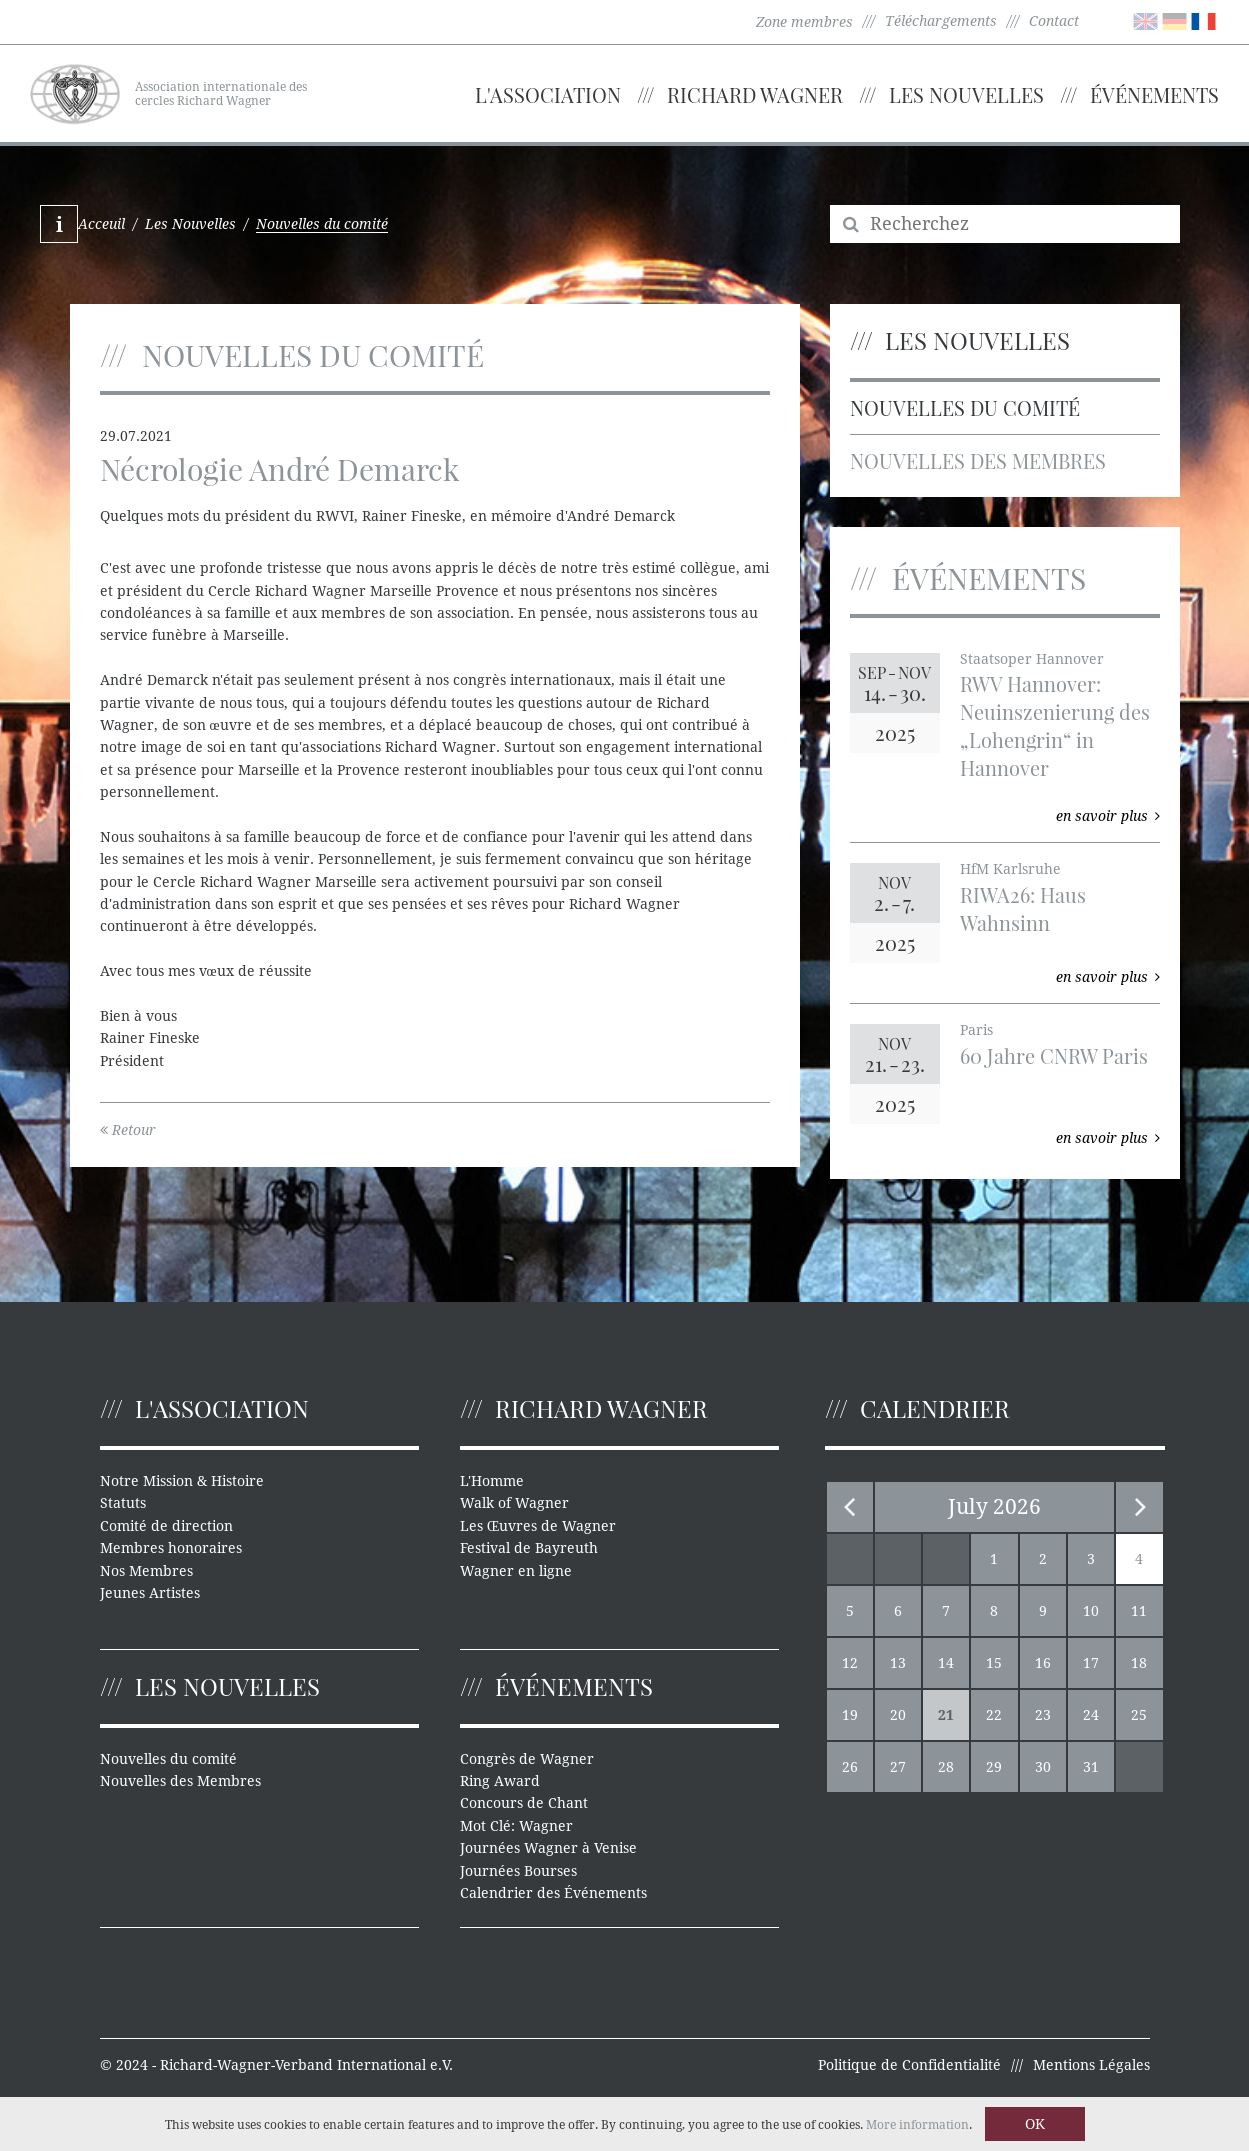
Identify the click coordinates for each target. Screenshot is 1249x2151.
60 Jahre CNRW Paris (1054, 1055)
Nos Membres (146, 1571)
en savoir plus (1108, 816)
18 (1139, 1663)
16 (1043, 1663)
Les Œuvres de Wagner (538, 1526)
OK (1035, 2124)
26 (850, 1767)
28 (946, 1767)
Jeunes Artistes (150, 1593)
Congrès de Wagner (527, 1759)
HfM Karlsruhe (1010, 869)
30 (1043, 1767)
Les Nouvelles (966, 94)
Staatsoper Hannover (1032, 659)
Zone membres (804, 22)
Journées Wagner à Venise (548, 1848)
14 (946, 1663)
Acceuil (101, 224)
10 (1091, 1611)
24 (1091, 1715)
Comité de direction (166, 1526)
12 (850, 1663)
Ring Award (500, 1781)
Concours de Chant (524, 1803)
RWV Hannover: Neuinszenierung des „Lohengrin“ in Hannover (1055, 725)
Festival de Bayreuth (529, 1548)
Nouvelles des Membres (978, 460)
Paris (976, 1030)
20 (898, 1715)
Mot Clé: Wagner (516, 1826)
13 (898, 1663)
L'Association (548, 94)
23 (1043, 1715)
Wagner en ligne (516, 1571)
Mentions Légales (1091, 2065)
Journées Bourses (518, 1871)
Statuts (123, 1503)
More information (917, 2125)
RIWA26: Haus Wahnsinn (1023, 908)
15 (994, 1663)
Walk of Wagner (514, 1503)
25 (1139, 1715)
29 (994, 1767)
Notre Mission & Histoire (182, 1481)
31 (1091, 1767)
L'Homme (492, 1481)
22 (994, 1715)
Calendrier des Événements (553, 1893)
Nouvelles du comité (965, 407)
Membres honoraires (171, 1548)
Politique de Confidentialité (909, 2065)
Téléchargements (941, 21)
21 (946, 1715)
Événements (1154, 94)
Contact (1054, 21)
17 (1091, 1663)
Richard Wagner (755, 94)
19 (850, 1715)
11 (1139, 1611)
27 (898, 1767)
